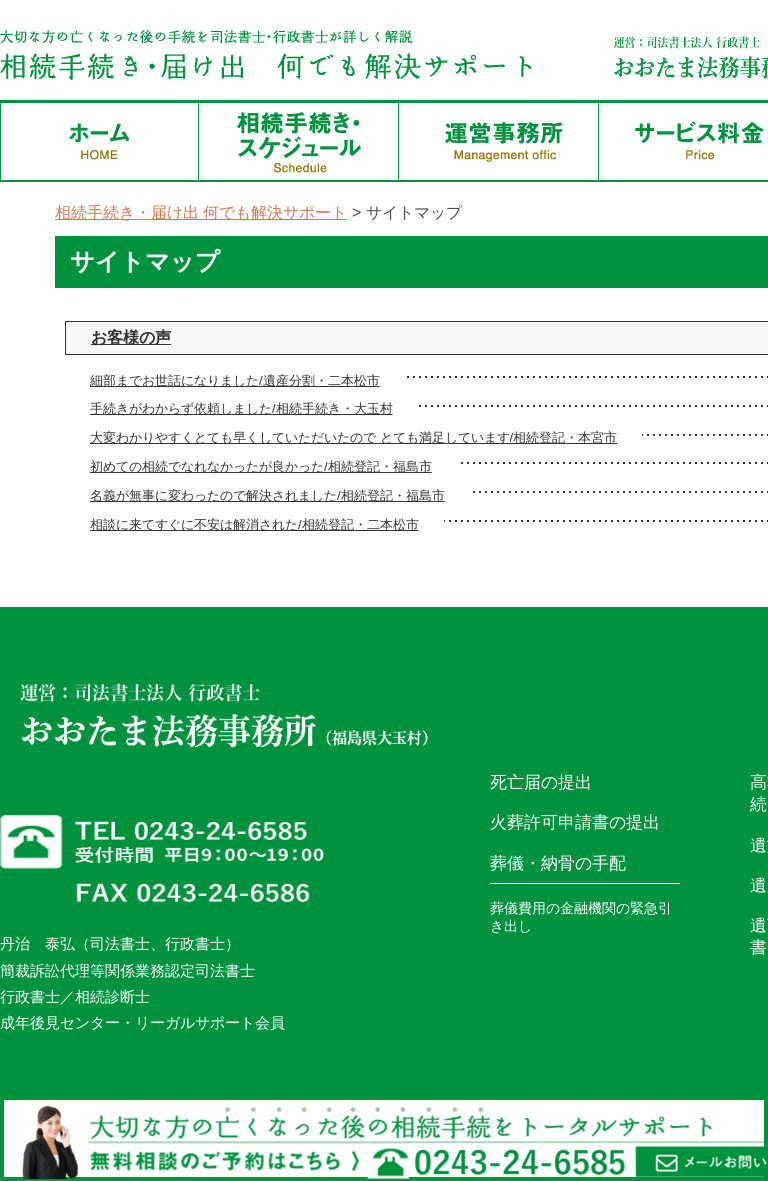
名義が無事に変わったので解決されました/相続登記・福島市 (267, 495)
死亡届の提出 (541, 782)
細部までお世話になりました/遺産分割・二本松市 (235, 380)
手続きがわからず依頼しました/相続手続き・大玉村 (241, 408)
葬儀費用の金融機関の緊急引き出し (581, 917)
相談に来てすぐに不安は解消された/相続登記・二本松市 (254, 524)
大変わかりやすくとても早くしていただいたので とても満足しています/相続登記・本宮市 (353, 437)
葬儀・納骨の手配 (558, 863)
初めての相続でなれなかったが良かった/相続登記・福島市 (261, 466)
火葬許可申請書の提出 (575, 822)
